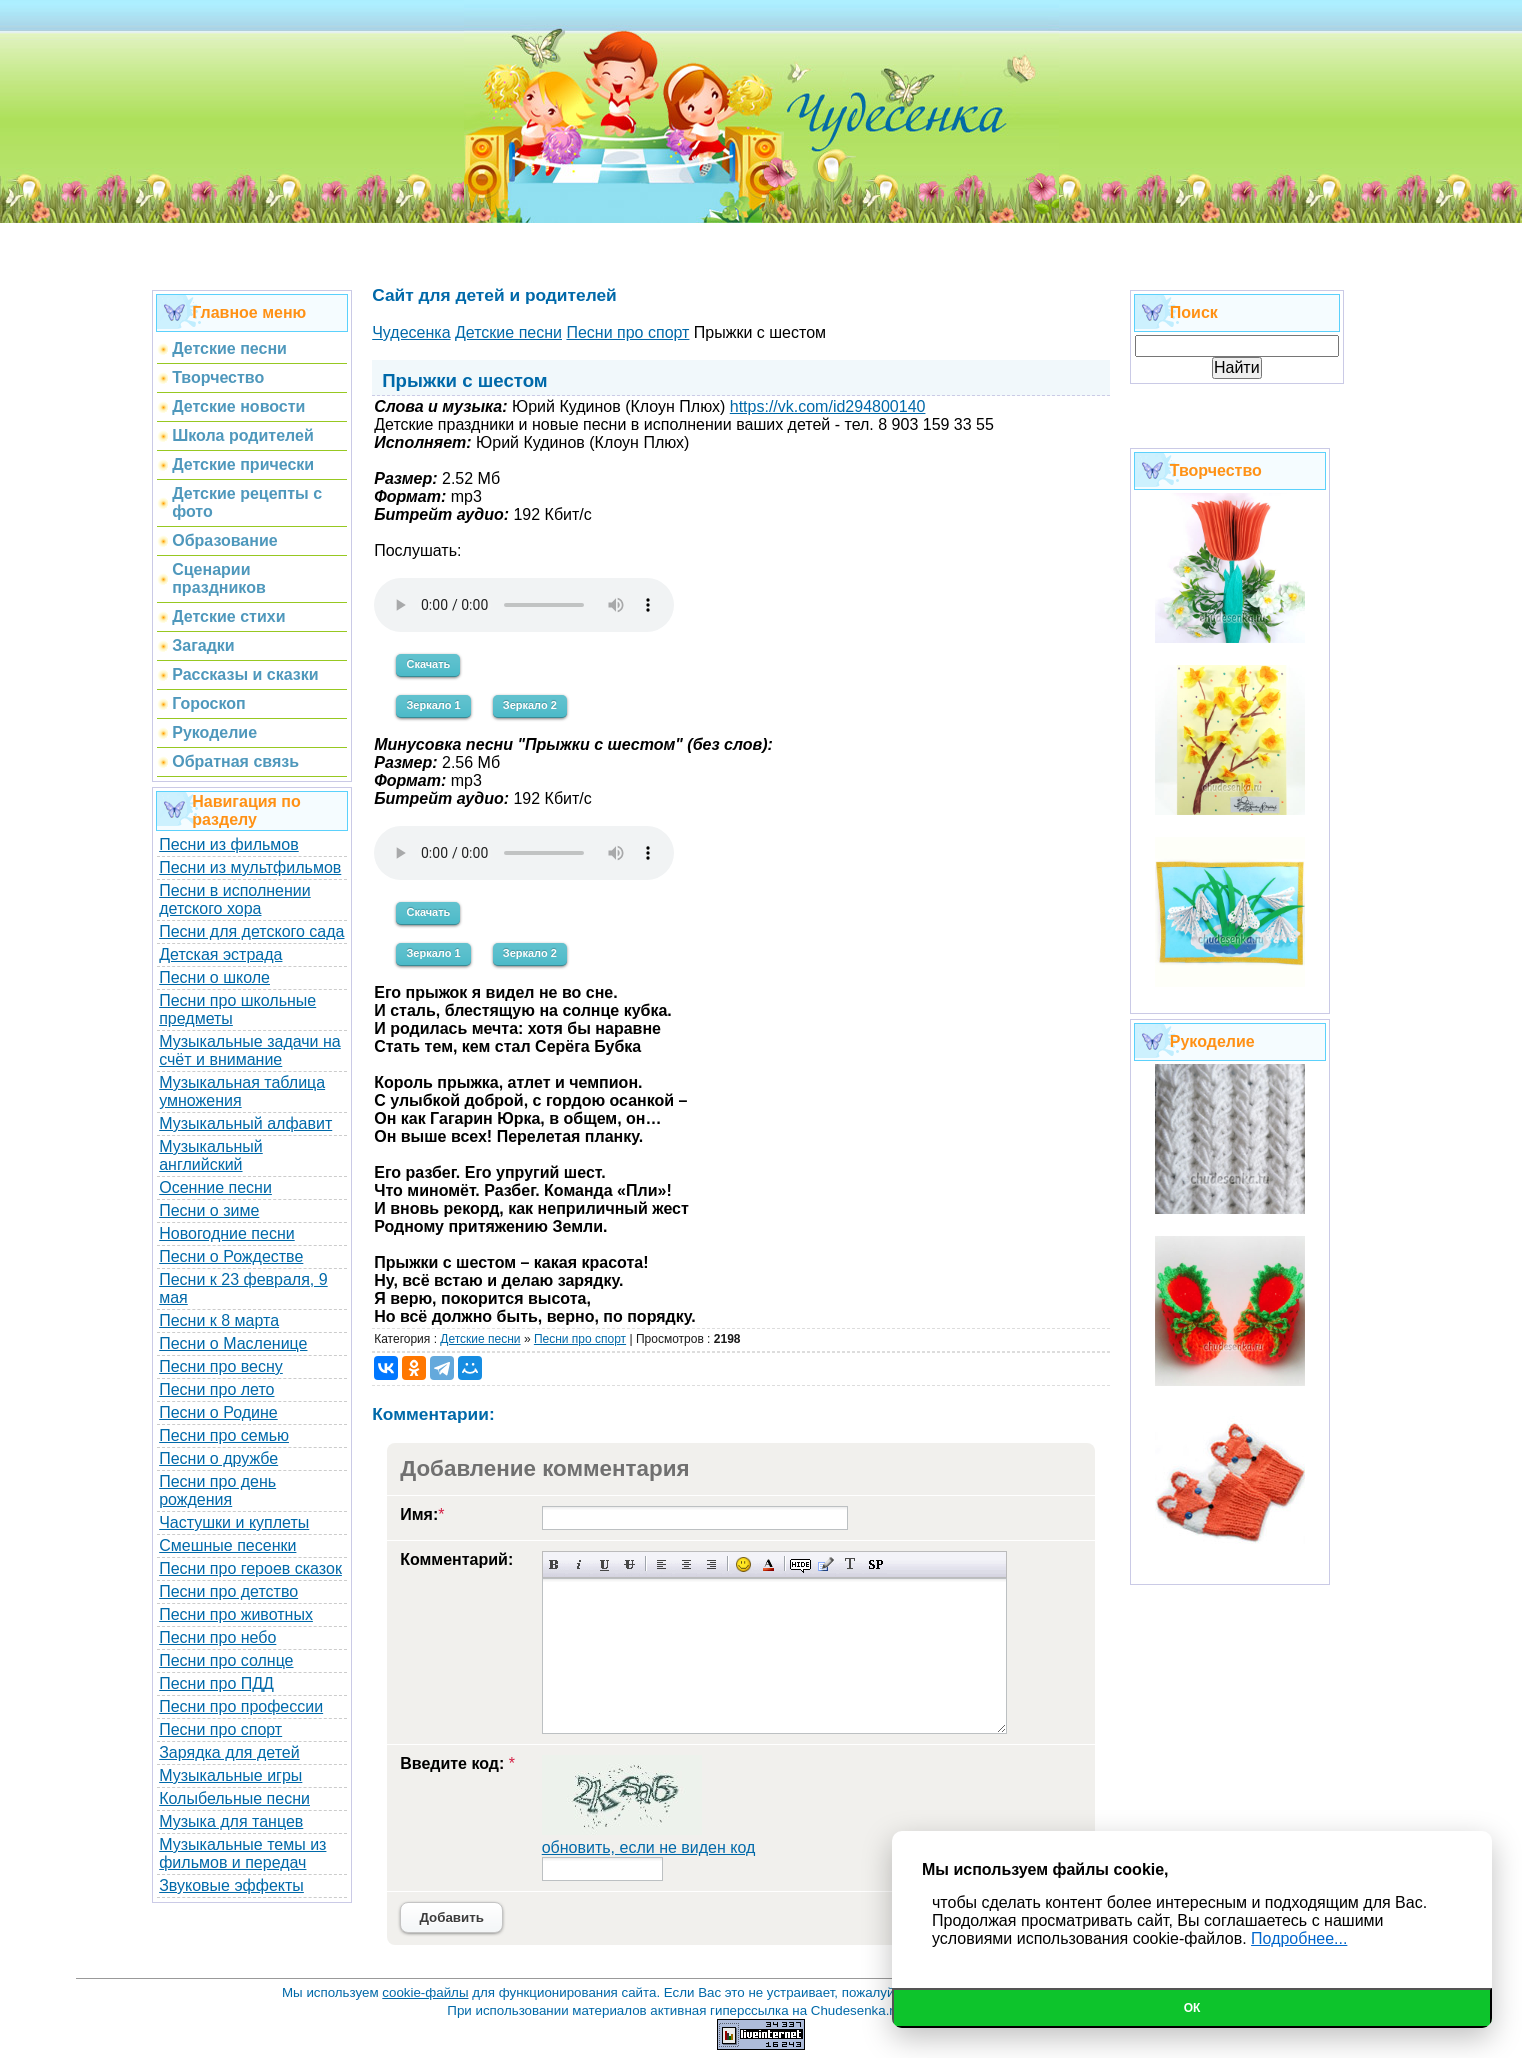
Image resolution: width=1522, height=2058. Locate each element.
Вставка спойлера (875, 1564)
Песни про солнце (226, 1660)
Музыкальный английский (211, 1155)
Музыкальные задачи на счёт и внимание (250, 1050)
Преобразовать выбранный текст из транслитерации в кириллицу (850, 1564)
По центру (686, 1564)
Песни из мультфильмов (250, 867)
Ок (1192, 2008)
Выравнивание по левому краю (661, 1564)
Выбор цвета (768, 1564)
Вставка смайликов (743, 1564)
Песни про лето (216, 1389)
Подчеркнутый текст (604, 1564)
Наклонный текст (579, 1564)
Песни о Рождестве (231, 1256)
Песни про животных (236, 1614)
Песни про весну (221, 1366)
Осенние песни (215, 1187)
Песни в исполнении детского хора (235, 899)
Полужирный (554, 1564)
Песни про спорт (220, 1729)
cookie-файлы (425, 1992)
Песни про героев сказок (250, 1568)
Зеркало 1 (433, 705)
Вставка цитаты (825, 1564)
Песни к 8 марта (219, 1320)
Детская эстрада (220, 954)
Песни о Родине (218, 1412)
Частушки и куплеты (234, 1522)
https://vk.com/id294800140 (828, 406)
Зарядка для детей (229, 1752)
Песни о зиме (209, 1210)
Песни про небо (217, 1637)
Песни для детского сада (251, 931)
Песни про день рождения (217, 1490)
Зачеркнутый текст (629, 1564)
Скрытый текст (800, 1564)
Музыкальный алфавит (245, 1123)
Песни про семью (224, 1435)
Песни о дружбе (218, 1458)
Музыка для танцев (231, 1821)
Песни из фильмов (229, 844)
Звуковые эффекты (231, 1885)
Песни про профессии (241, 1706)
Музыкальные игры (230, 1775)
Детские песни (480, 1339)
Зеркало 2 (530, 705)
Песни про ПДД (216, 1683)
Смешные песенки (227, 1545)
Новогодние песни (227, 1233)
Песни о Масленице (233, 1343)
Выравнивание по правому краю (711, 1564)
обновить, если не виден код (649, 1847)
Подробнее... (1299, 1938)
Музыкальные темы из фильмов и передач (242, 1853)
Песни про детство (228, 1591)
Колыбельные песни (234, 1798)
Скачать (428, 664)
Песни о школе (214, 977)
